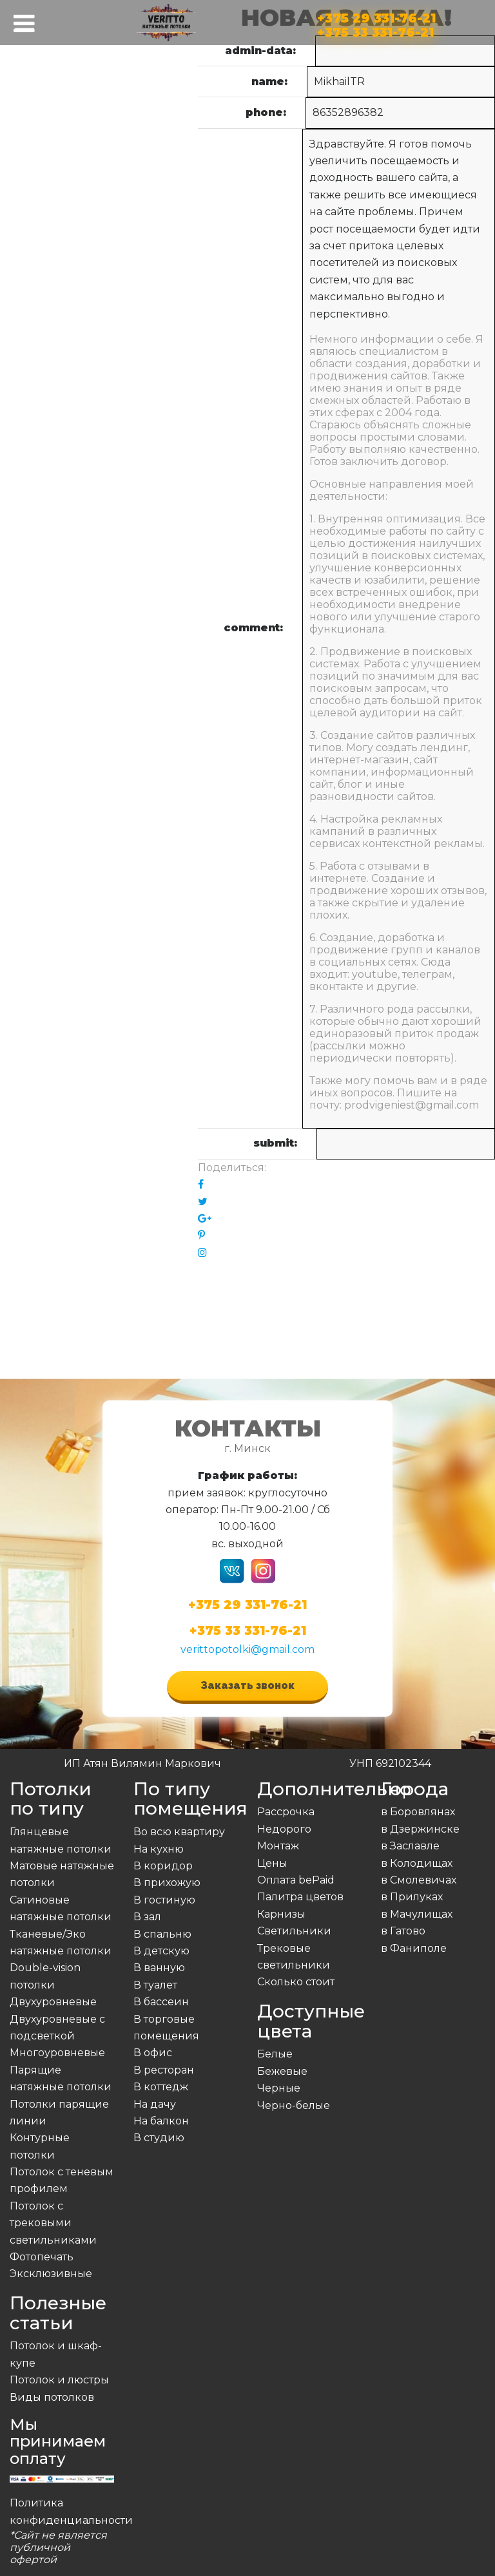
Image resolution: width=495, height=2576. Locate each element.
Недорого (284, 1829)
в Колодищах (416, 1863)
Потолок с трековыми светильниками (53, 2223)
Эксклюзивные (51, 2273)
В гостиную (164, 1900)
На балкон (161, 2121)
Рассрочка (286, 1812)
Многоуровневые (57, 2052)
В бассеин (161, 2002)
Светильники (294, 1931)
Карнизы (281, 1914)
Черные (278, 2088)
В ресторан (163, 2070)
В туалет (155, 1985)
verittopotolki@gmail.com (247, 1649)
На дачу (154, 2104)
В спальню (162, 1934)
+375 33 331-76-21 (375, 30)
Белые (275, 2054)
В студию (158, 2138)
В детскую (161, 1951)
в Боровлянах (418, 1812)
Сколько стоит (296, 1982)
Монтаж (278, 1846)
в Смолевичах (418, 1880)
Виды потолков (52, 2397)
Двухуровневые (53, 2002)
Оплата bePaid (296, 1880)
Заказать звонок (247, 1685)
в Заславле (410, 1846)
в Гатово (403, 1931)
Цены (272, 1863)
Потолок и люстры (59, 2380)
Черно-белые (293, 2105)
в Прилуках (412, 1897)
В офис (152, 2052)
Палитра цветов (300, 1897)
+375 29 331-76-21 (376, 16)
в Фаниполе (414, 1948)
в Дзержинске (420, 1829)
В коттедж (160, 2087)
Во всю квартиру (179, 1832)
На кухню (158, 1849)
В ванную (159, 1967)
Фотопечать (41, 2257)
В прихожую (166, 1882)
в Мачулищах (416, 1914)
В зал (147, 1917)
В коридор (163, 1866)
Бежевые (282, 2071)
